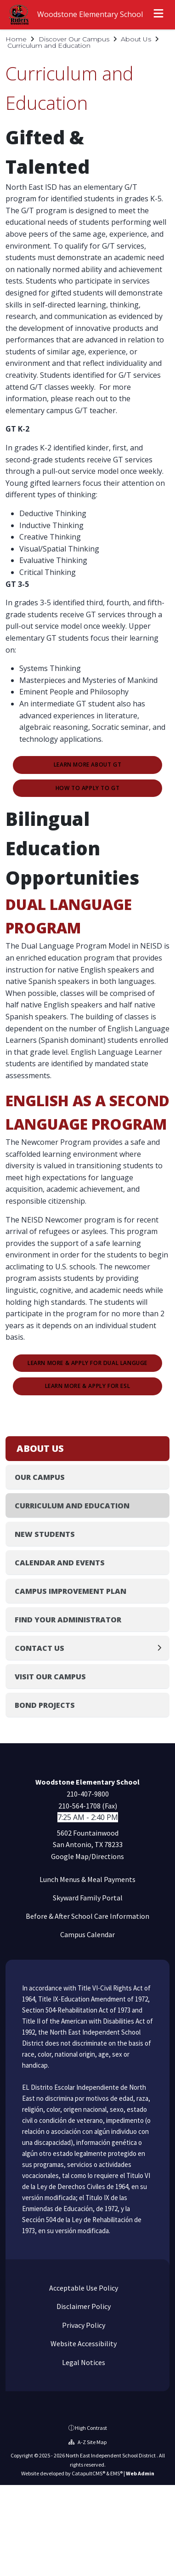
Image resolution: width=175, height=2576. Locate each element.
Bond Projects (45, 1705)
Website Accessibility (83, 2343)
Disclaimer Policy (83, 2306)
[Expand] (162, 1648)
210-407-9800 (88, 1793)
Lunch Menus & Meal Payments (87, 1879)
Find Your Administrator (68, 1620)
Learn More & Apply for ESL (87, 1386)
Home (16, 39)
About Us (136, 39)
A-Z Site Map (87, 2442)
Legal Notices (83, 2362)
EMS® (116, 2473)
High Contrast (91, 2427)
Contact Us (39, 1648)
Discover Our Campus (74, 39)
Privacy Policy (83, 2325)
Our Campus (40, 1477)
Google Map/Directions (87, 1856)
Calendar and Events (60, 1563)
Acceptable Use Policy (83, 2287)
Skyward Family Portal (88, 1897)
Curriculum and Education (48, 45)
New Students (45, 1534)
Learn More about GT (87, 765)
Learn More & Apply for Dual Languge (87, 1363)
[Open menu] (158, 14)
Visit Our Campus (50, 1677)
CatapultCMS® (88, 2473)
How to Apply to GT (88, 788)
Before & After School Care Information (87, 1916)
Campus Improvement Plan (70, 1591)
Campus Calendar (87, 1934)
